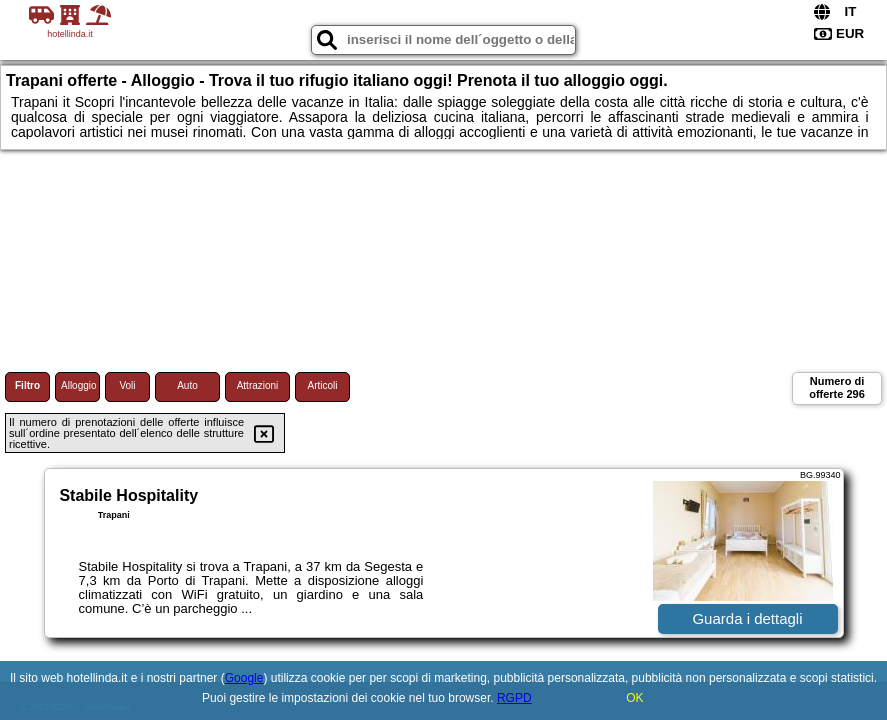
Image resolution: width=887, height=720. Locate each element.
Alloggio (79, 385)
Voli (127, 385)
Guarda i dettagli (747, 618)
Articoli (322, 385)
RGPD (514, 698)
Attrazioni (258, 385)
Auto (187, 385)
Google (244, 678)
